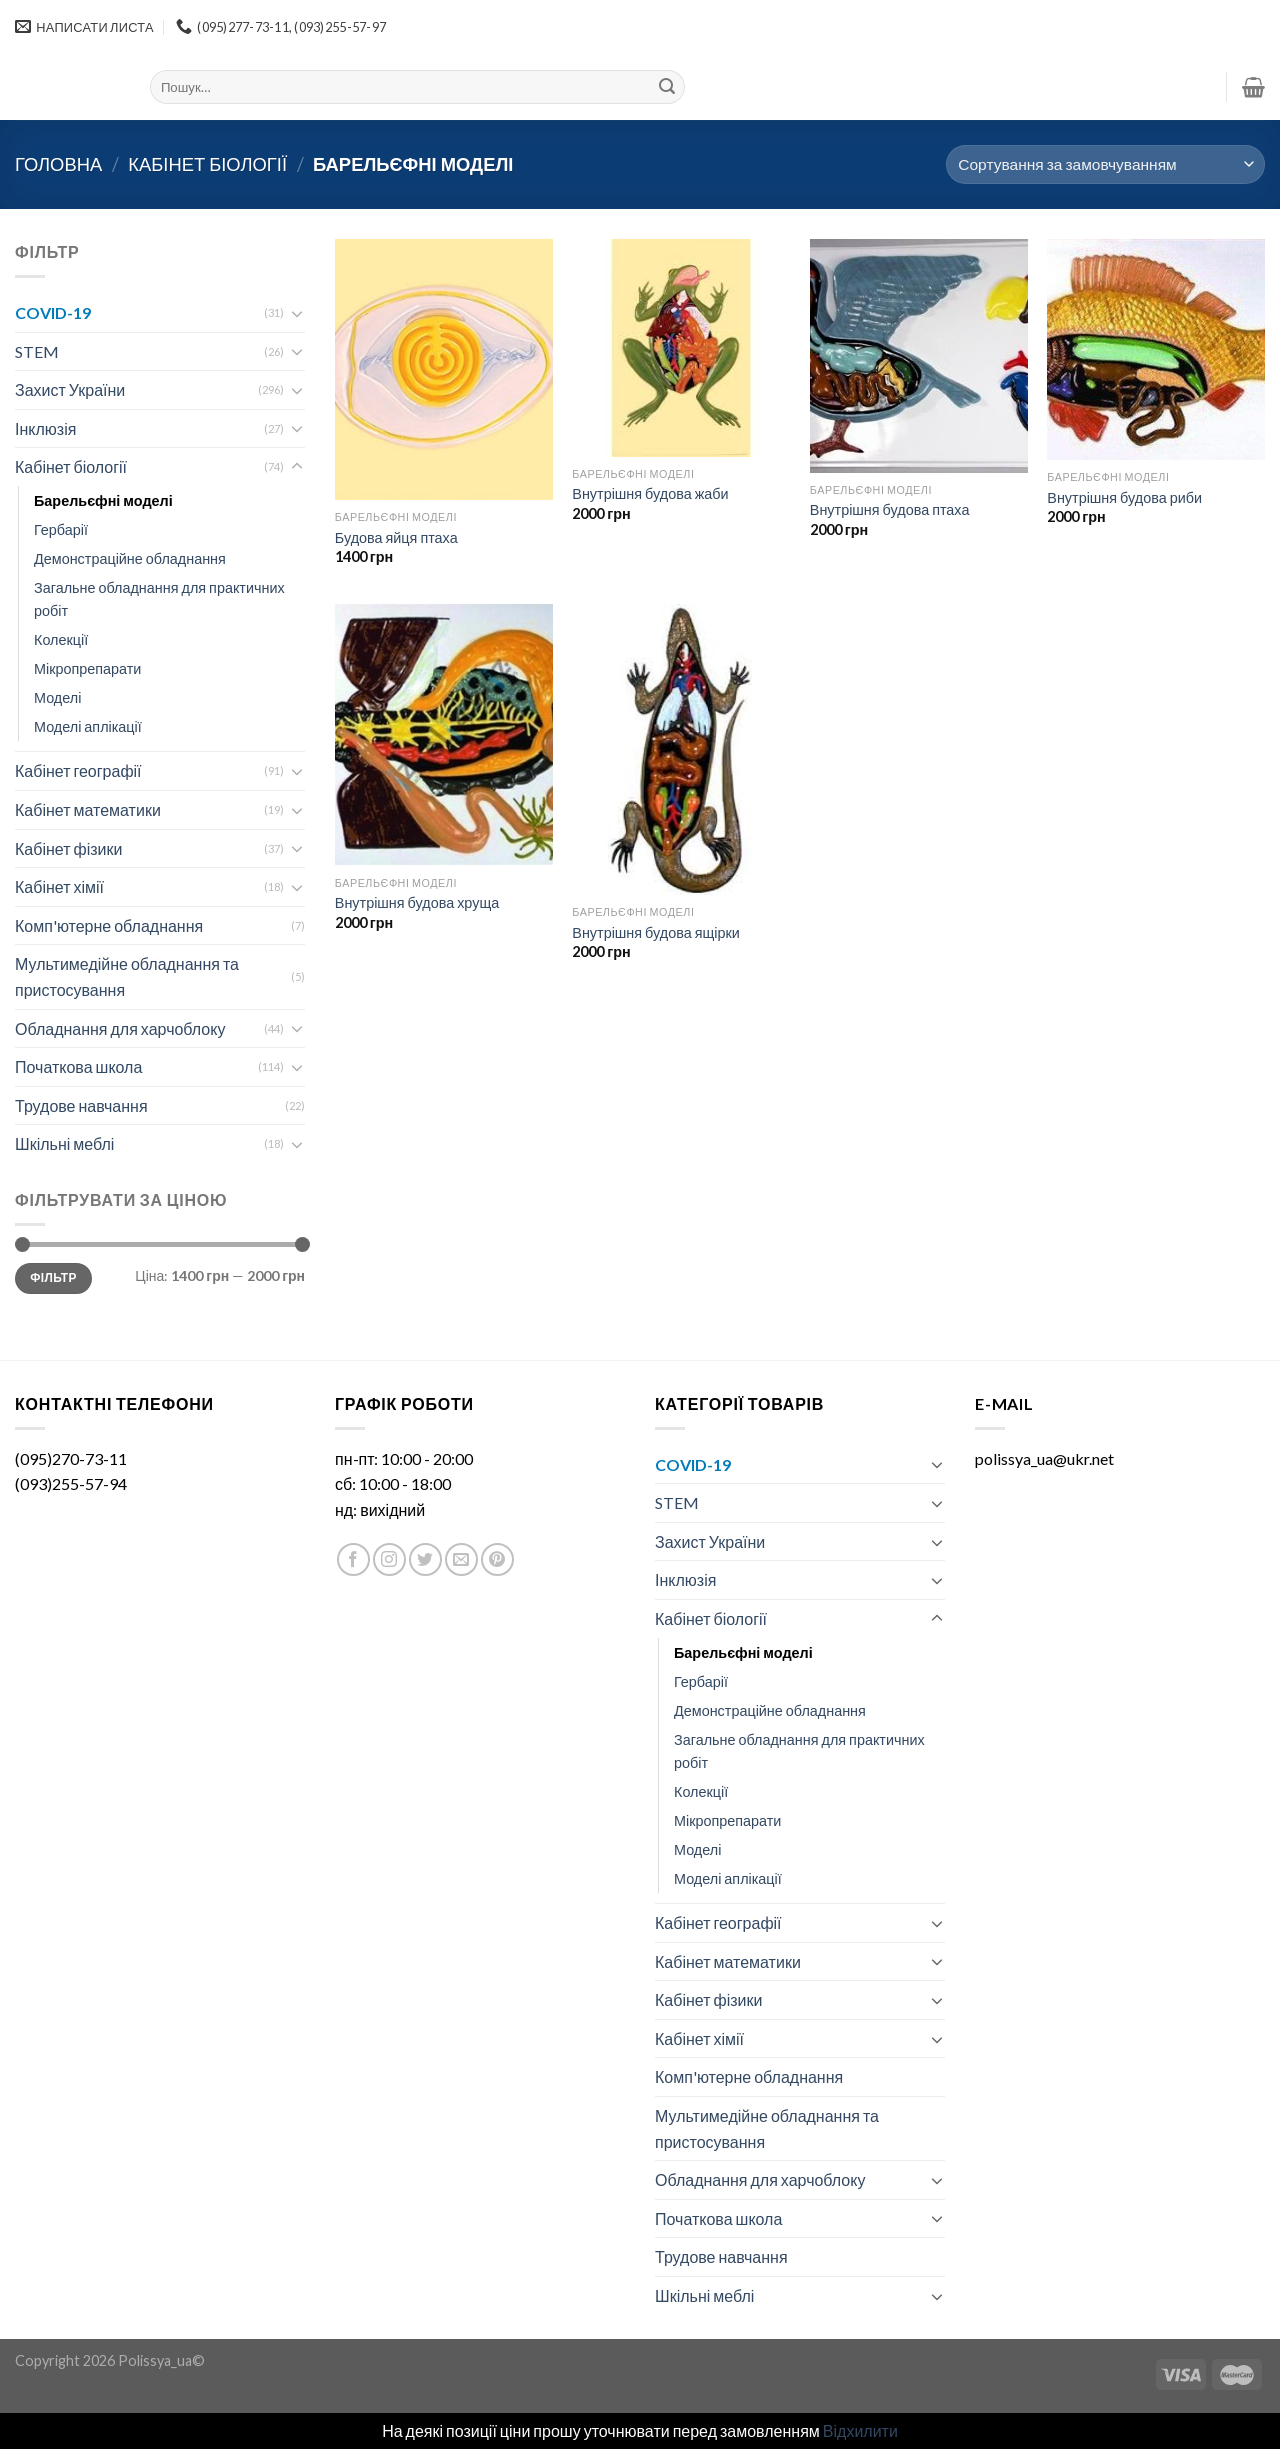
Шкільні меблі (64, 1143)
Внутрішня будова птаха (890, 509)
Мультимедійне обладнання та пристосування (127, 976)
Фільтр (53, 1277)
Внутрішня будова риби (1124, 497)
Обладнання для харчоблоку (120, 1028)
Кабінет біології (207, 164)
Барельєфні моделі (103, 500)
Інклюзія (45, 428)
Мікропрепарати (87, 668)
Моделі (57, 697)
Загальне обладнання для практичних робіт (159, 599)
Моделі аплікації (88, 726)
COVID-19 (53, 312)
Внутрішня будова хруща (417, 902)
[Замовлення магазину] (1105, 164)
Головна (58, 164)
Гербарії (61, 529)
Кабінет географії (78, 770)
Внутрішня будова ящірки (656, 932)
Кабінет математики (88, 809)
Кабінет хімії (59, 886)
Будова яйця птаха (396, 537)
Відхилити (860, 2430)
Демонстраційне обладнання (130, 558)
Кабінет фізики (68, 848)
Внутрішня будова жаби (650, 493)
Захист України (70, 389)
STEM (37, 351)
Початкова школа (78, 1066)
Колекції (61, 639)
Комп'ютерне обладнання (109, 925)
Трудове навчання (81, 1105)
